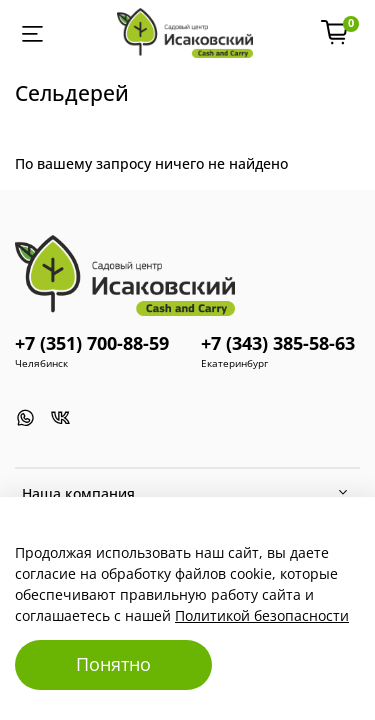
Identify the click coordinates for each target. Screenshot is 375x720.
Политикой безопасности (262, 615)
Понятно (113, 664)
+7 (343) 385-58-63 (278, 343)
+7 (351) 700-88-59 (92, 343)
